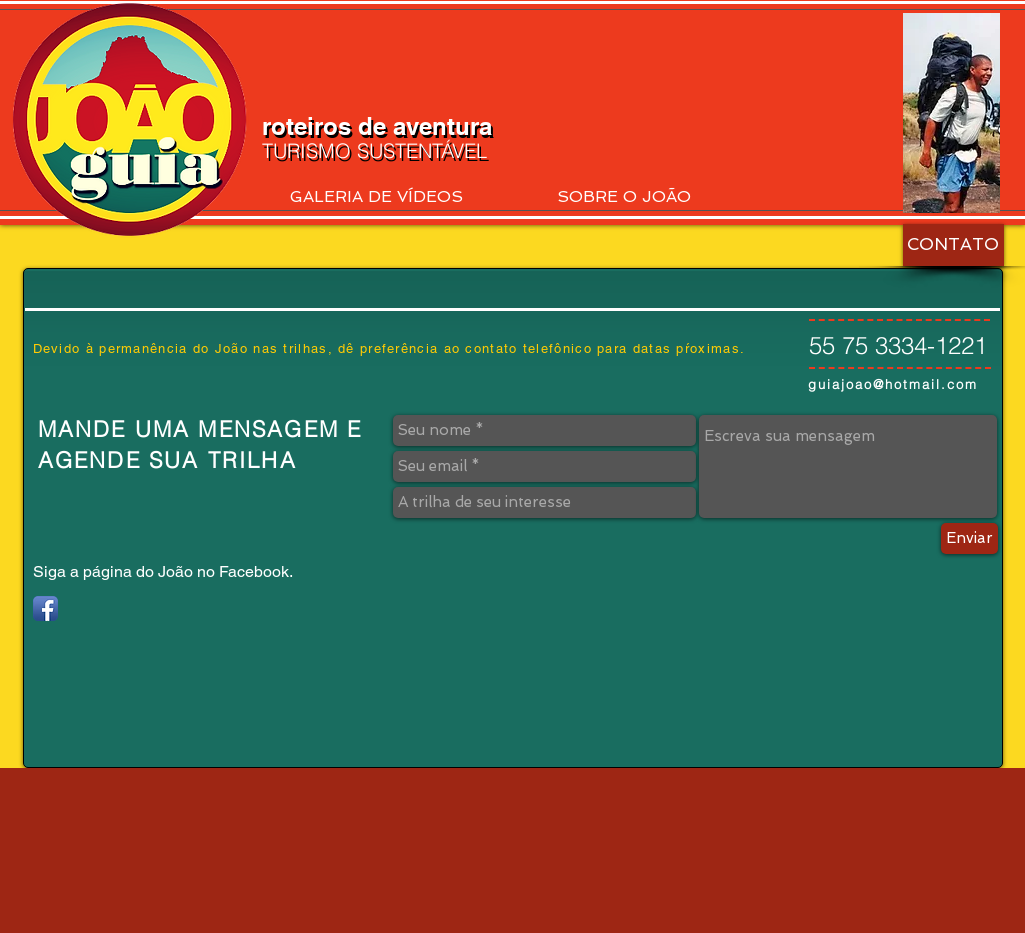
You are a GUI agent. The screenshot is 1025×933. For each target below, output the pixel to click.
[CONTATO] (953, 245)
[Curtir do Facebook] (867, 33)
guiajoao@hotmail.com (893, 384)
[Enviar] (969, 538)
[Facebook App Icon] (45, 608)
